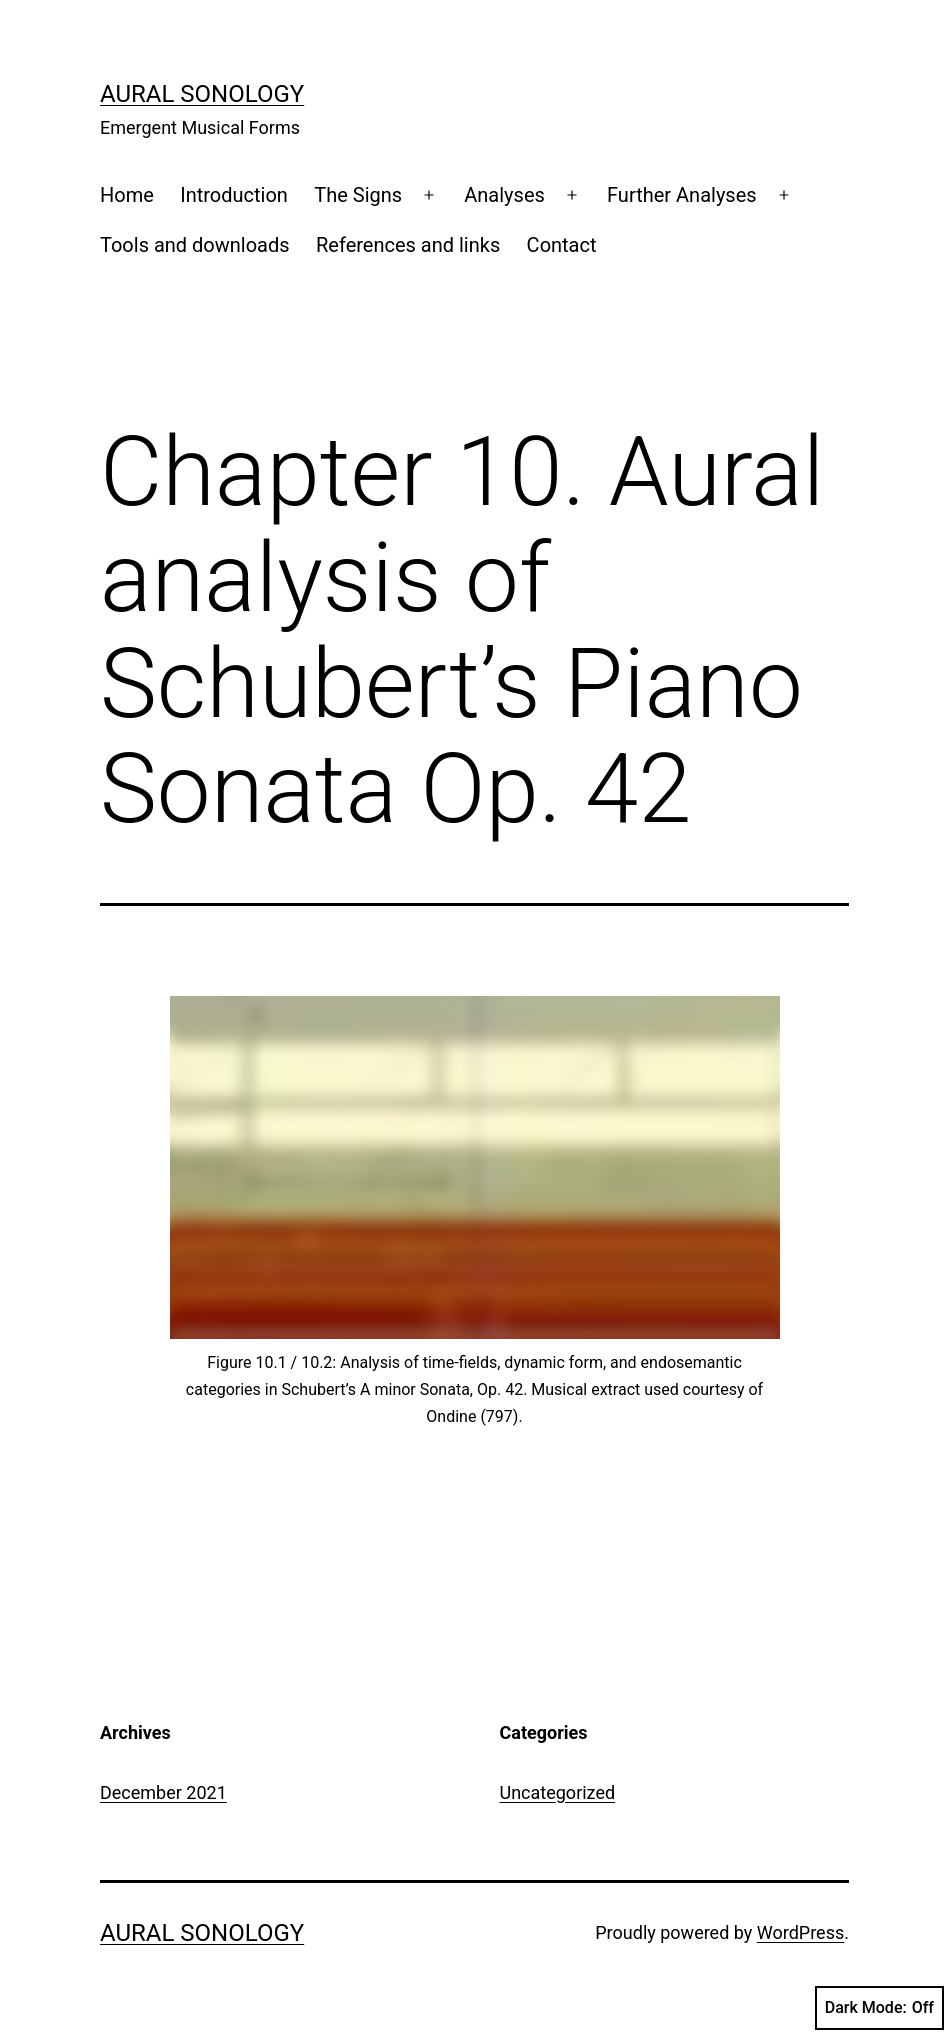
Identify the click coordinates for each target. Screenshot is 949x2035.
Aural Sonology (202, 94)
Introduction (234, 195)
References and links (408, 245)
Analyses (504, 195)
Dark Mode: (879, 2008)
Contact (562, 245)
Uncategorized (558, 1792)
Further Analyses (682, 195)
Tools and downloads (195, 245)
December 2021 (163, 1792)
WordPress (800, 1932)
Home (127, 195)
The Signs (358, 195)
